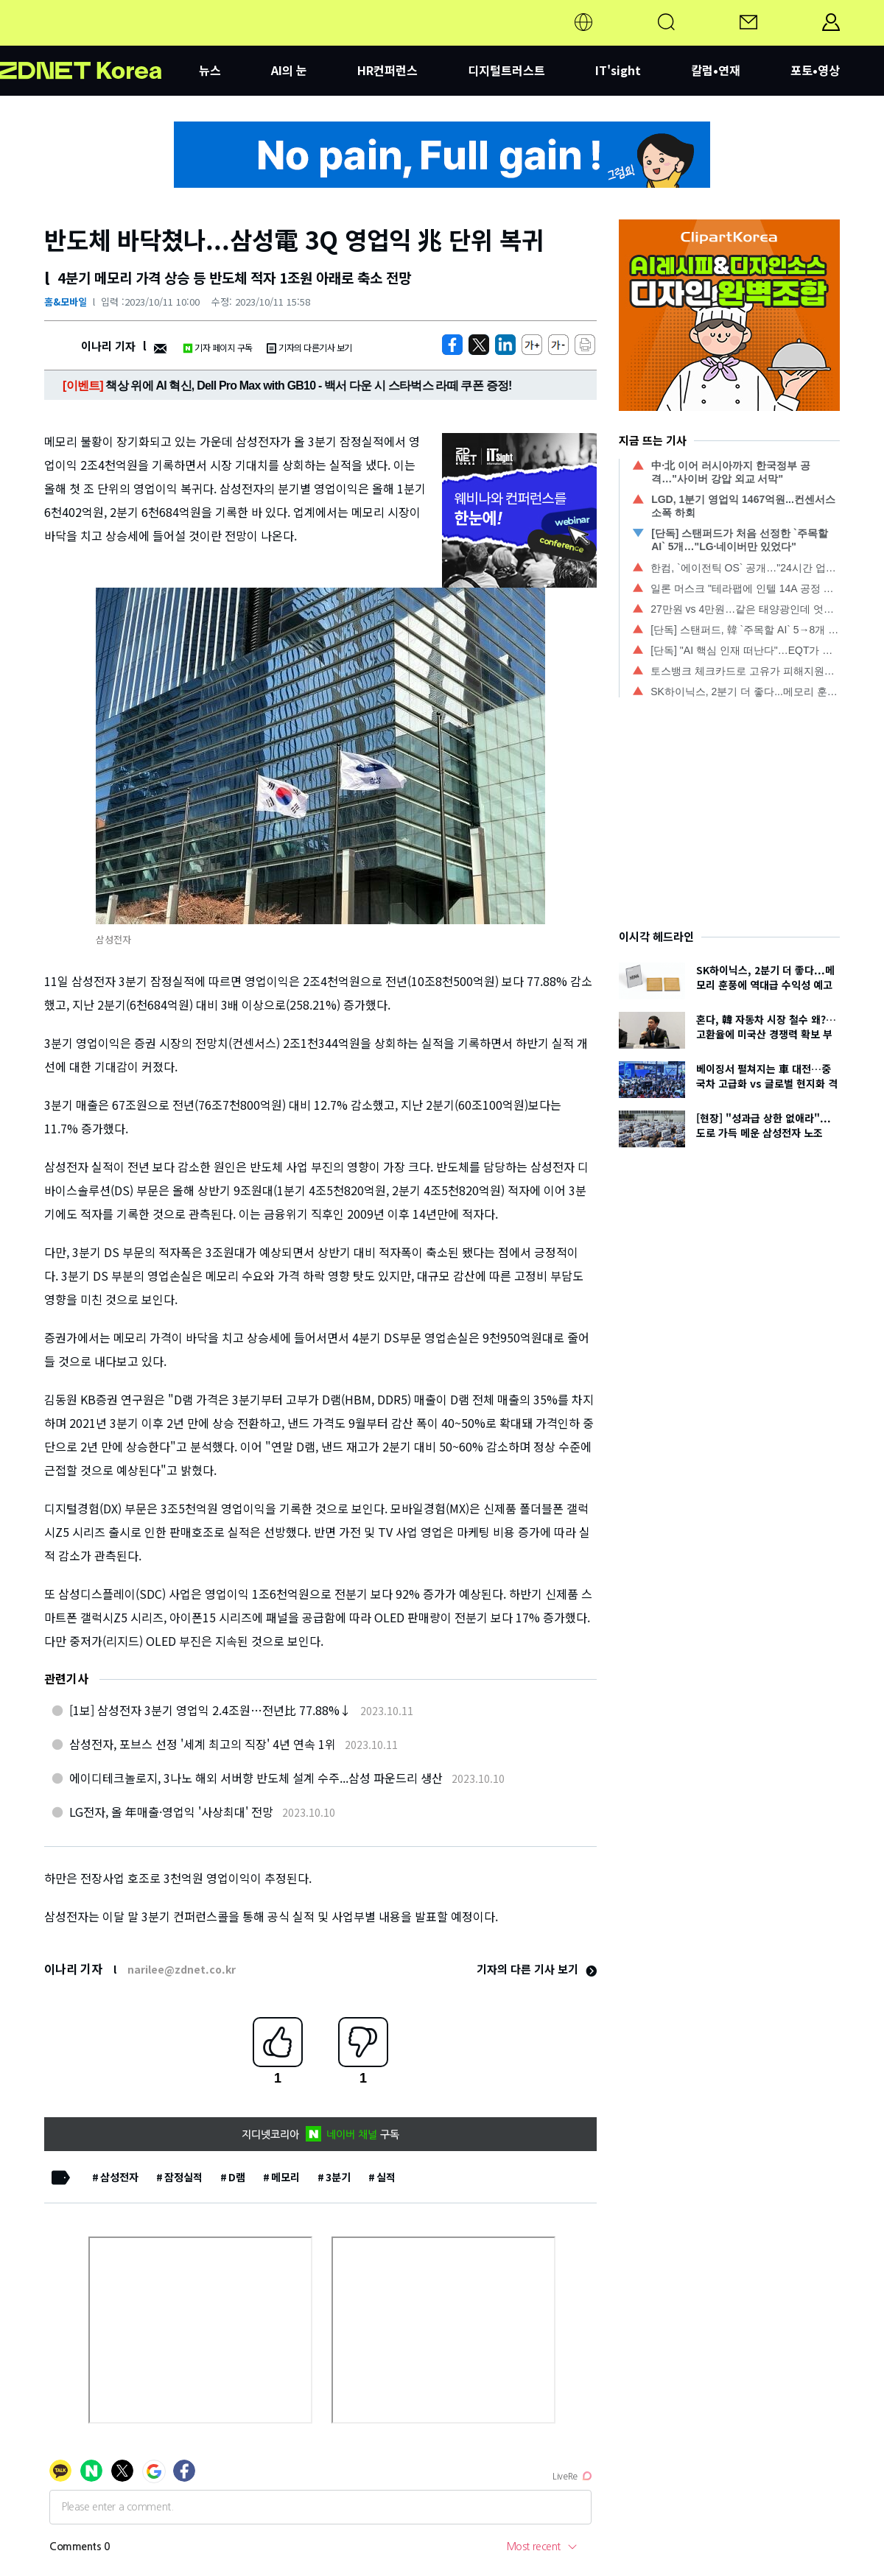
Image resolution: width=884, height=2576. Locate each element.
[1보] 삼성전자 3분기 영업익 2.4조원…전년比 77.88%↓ (210, 1710)
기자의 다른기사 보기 (309, 347)
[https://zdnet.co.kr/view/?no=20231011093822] (452, 344)
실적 (386, 2176)
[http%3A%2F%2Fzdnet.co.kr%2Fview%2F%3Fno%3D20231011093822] (505, 344)
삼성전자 (119, 2176)
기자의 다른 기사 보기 (537, 1969)
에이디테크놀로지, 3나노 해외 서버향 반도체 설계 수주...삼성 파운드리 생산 (256, 1778)
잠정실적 (183, 2176)
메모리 (285, 2176)
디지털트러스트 (506, 70)
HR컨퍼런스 (387, 70)
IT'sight (618, 70)
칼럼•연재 (715, 70)
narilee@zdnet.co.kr (181, 1969)
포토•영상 (815, 70)
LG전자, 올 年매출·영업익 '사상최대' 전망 (171, 1811)
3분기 (338, 2176)
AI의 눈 (289, 70)
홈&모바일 (65, 302)
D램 (236, 2176)
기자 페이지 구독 (218, 347)
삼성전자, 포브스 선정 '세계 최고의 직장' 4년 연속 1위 (202, 1744)
